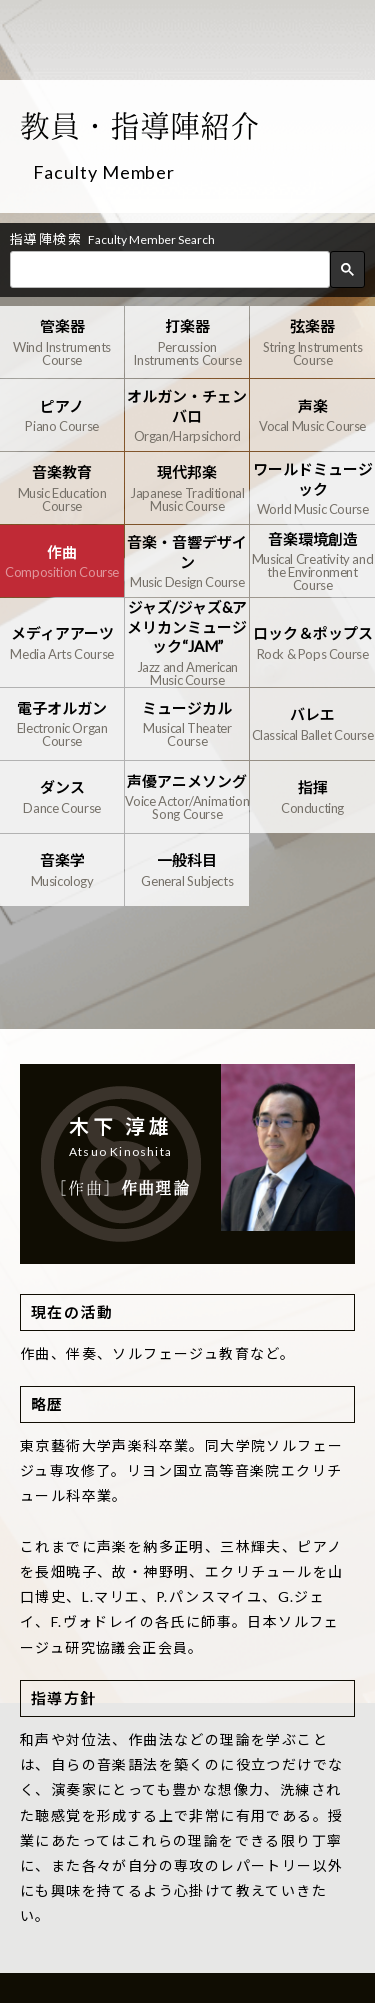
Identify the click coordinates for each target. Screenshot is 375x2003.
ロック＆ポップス (312, 642)
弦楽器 (312, 342)
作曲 (62, 561)
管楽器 (62, 342)
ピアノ (62, 415)
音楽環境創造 (312, 561)
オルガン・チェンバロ (187, 415)
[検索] (178, 272)
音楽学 (62, 869)
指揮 (312, 796)
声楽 (312, 415)
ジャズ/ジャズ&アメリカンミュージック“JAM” (187, 642)
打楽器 (187, 342)
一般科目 (187, 869)
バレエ (312, 723)
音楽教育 (62, 488)
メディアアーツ (62, 642)
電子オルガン (62, 724)
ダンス (62, 796)
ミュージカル (187, 724)
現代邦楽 (187, 488)
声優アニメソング (187, 797)
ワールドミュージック (312, 488)
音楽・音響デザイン (187, 561)
